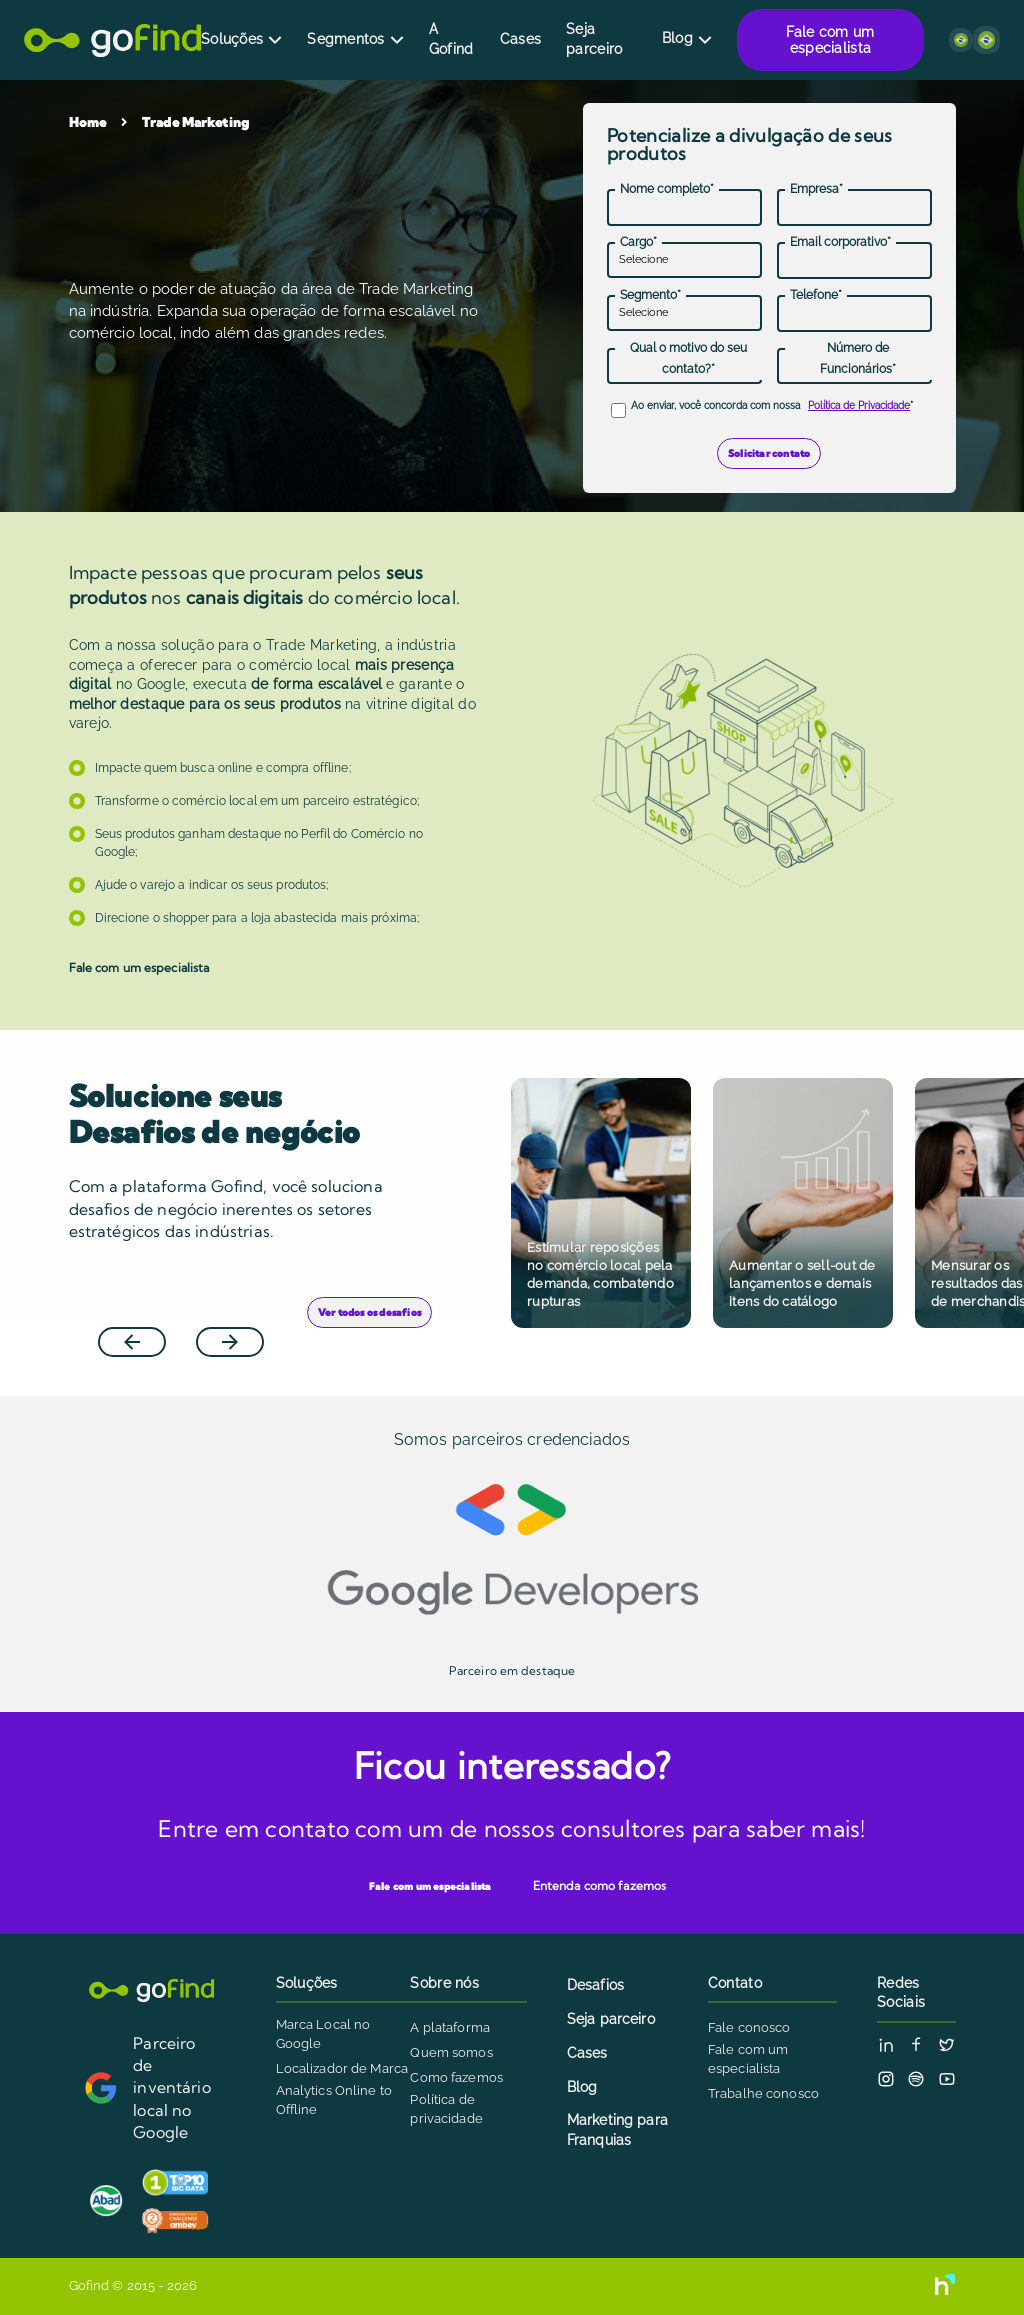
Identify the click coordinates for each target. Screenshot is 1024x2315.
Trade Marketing (195, 122)
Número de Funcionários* (858, 358)
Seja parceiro (594, 39)
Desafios (595, 1985)
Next (243, 1315)
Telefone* (816, 295)
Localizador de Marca (342, 2068)
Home (88, 122)
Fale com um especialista (830, 40)
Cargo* (638, 242)
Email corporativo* (840, 242)
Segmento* (650, 295)
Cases (520, 39)
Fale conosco (749, 2027)
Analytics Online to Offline (334, 2100)
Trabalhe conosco (763, 2093)
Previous (149, 1315)
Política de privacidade (446, 2109)
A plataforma (450, 2027)
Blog (677, 38)
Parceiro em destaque (512, 1670)
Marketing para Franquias (617, 2130)
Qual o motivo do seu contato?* (688, 358)
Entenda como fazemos (599, 1885)
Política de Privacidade (859, 405)
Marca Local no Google (323, 2034)
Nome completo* (667, 189)
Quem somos (451, 2052)
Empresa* (816, 189)
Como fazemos (456, 2077)
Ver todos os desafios (369, 1314)
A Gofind (451, 39)
